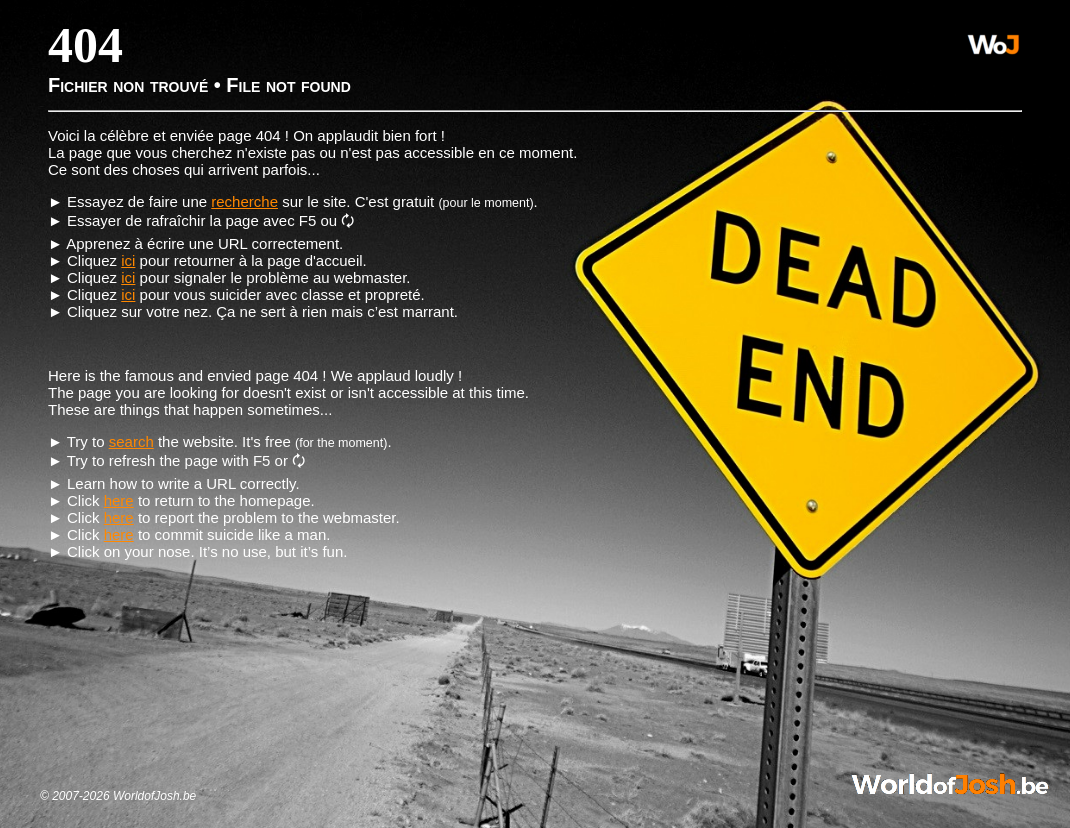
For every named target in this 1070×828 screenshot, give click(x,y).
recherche (244, 201)
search (131, 441)
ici (128, 260)
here (119, 500)
